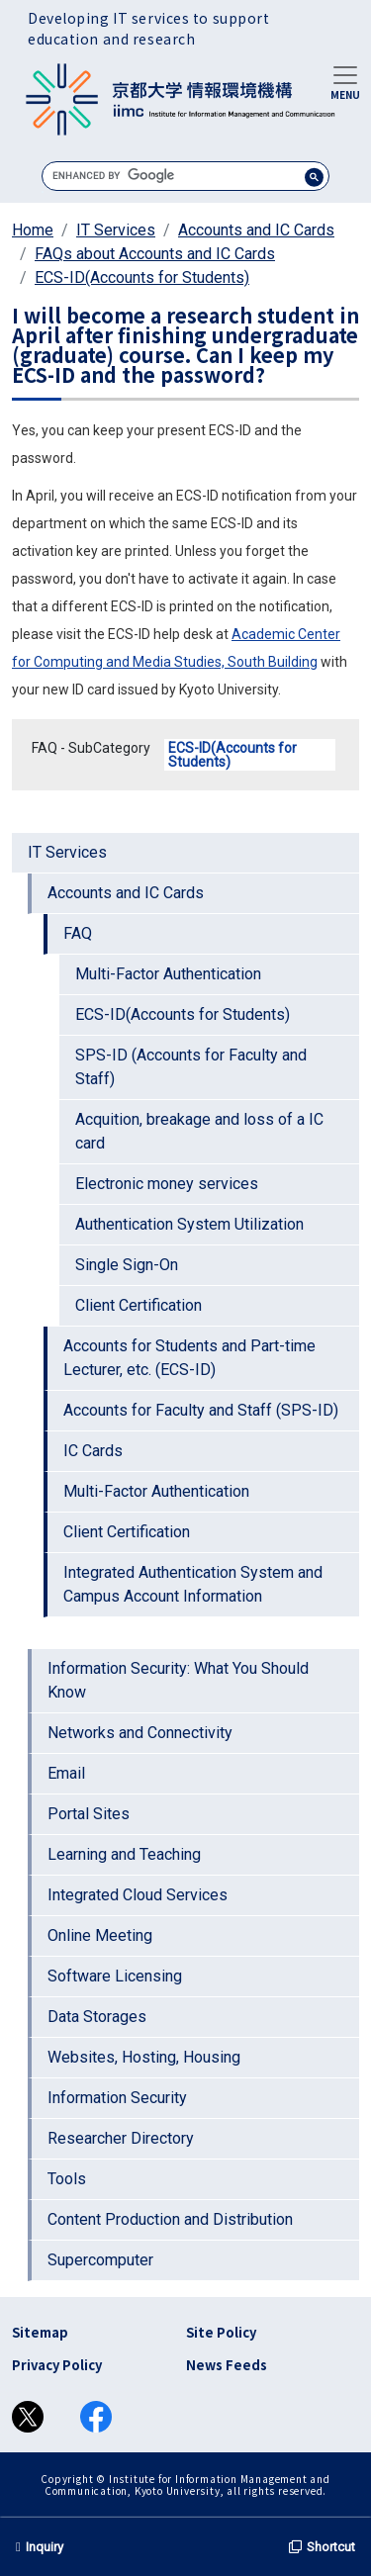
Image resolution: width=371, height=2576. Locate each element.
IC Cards (93, 1450)
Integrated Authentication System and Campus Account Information (193, 1584)
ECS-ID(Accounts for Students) (142, 277)
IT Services (115, 230)
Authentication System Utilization (189, 1224)
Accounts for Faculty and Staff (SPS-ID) (200, 1410)
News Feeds (226, 2364)
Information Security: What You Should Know (178, 1680)
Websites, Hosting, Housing (143, 2057)
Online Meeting (99, 1935)
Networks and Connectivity (139, 1732)
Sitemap (40, 2332)
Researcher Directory (120, 2138)
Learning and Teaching (124, 1854)
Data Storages (96, 2016)
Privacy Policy (57, 2364)
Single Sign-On (126, 1264)
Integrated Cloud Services (137, 1895)
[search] (185, 175)
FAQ (77, 933)
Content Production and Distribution (170, 2219)
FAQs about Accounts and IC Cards (155, 253)
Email (66, 1773)
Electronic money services (166, 1183)
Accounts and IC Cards (256, 230)
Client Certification (138, 1305)
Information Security (117, 2097)
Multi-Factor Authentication (168, 974)
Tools (66, 2178)
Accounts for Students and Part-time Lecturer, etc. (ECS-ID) (189, 1357)
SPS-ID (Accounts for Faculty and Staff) (191, 1067)
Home (32, 230)
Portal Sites (88, 1813)
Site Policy (221, 2332)
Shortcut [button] (322, 2546)
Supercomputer (100, 2260)
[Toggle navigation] (345, 81)
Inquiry (39, 2546)
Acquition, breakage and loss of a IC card (199, 1131)
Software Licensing (114, 1976)
